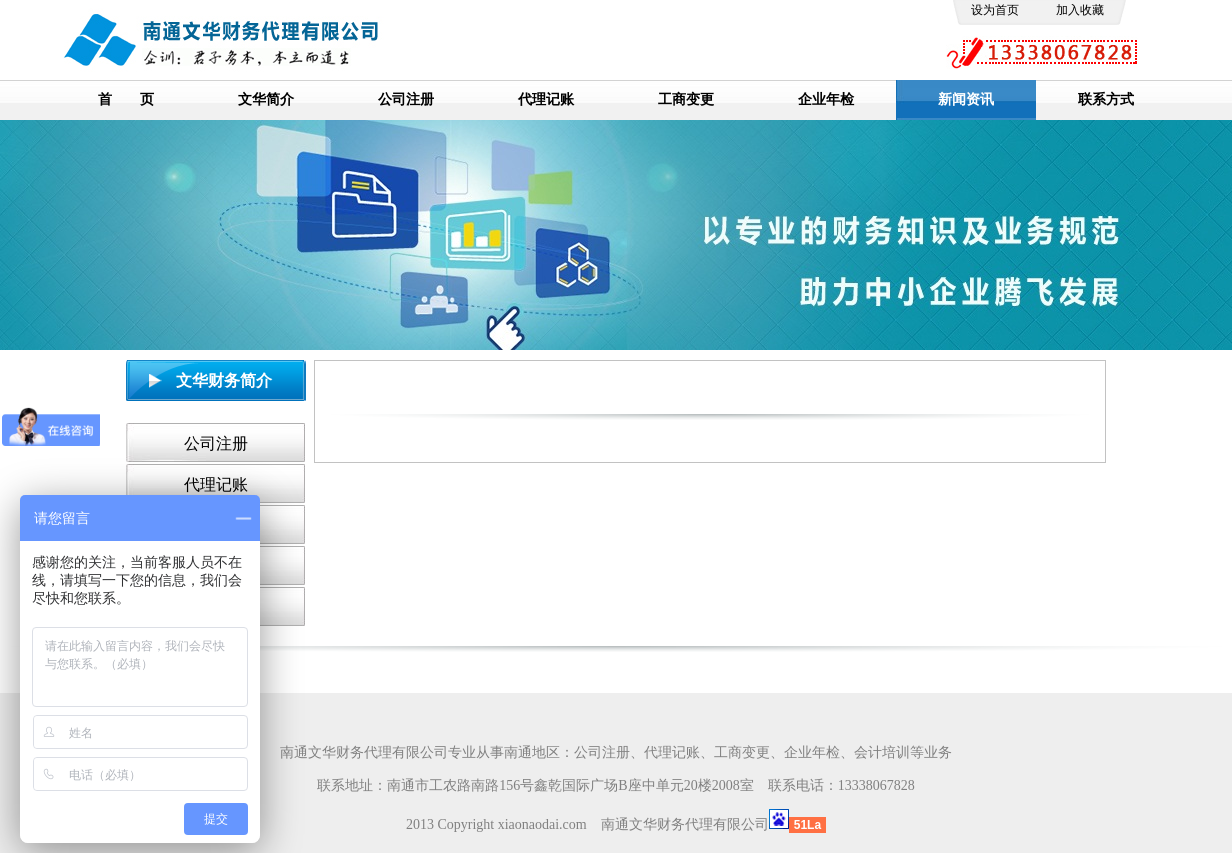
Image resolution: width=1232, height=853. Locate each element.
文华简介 (266, 99)
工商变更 (686, 99)
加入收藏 (1080, 10)
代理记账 (546, 99)
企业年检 (826, 99)
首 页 (126, 99)
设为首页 (995, 10)
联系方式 (1106, 99)
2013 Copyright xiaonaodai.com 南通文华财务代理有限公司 (587, 824)
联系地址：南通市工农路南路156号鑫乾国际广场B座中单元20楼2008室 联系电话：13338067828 (615, 785)
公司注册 (406, 99)
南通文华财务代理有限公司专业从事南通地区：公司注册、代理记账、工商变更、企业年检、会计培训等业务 (616, 752)
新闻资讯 (966, 99)
